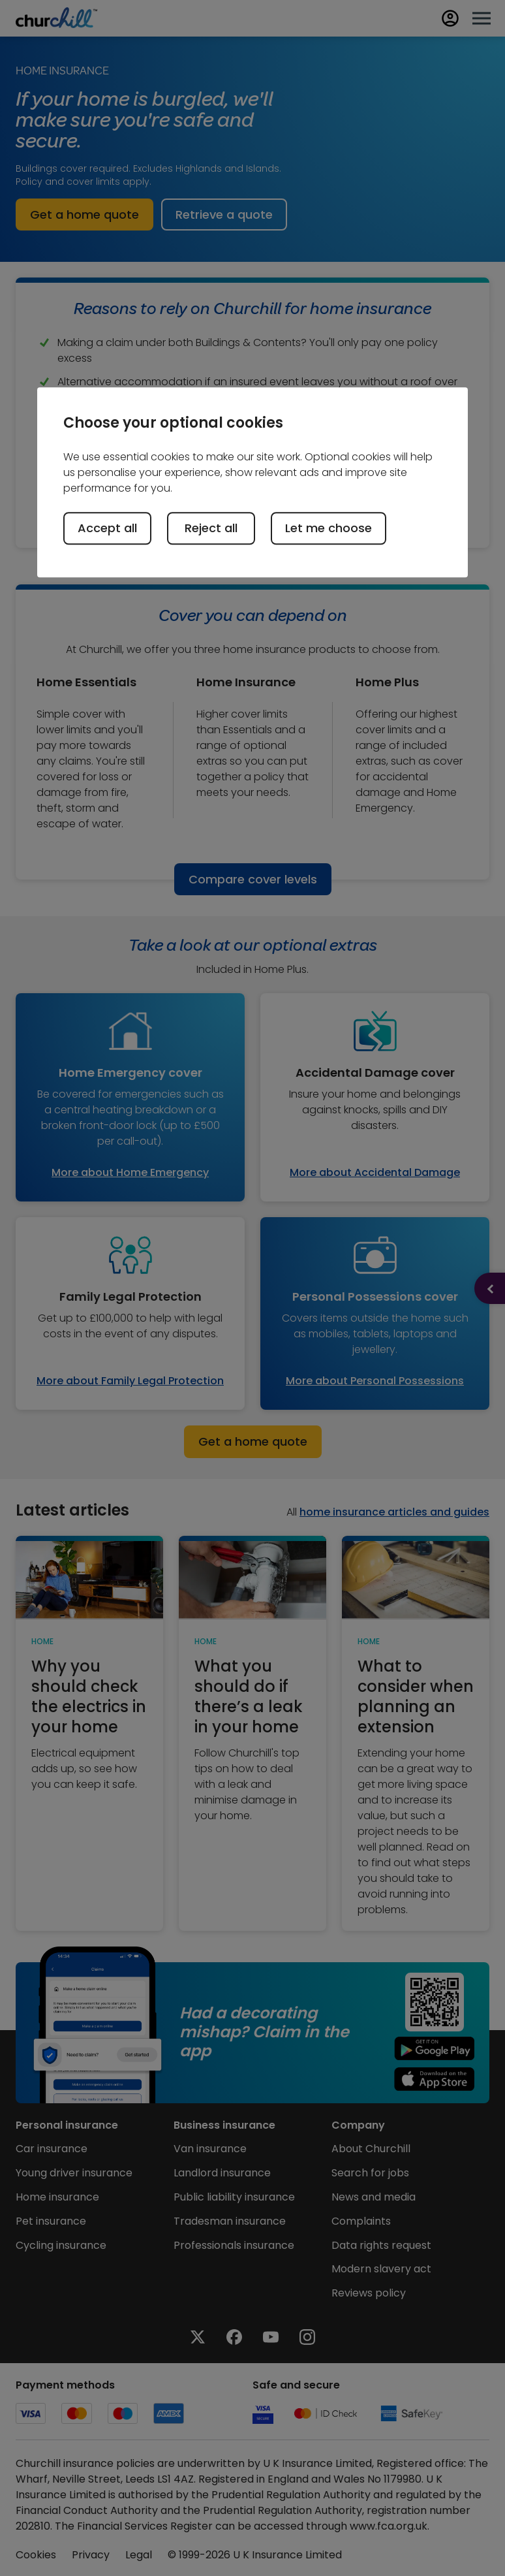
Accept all (107, 528)
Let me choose (328, 528)
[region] (252, 482)
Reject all (211, 528)
